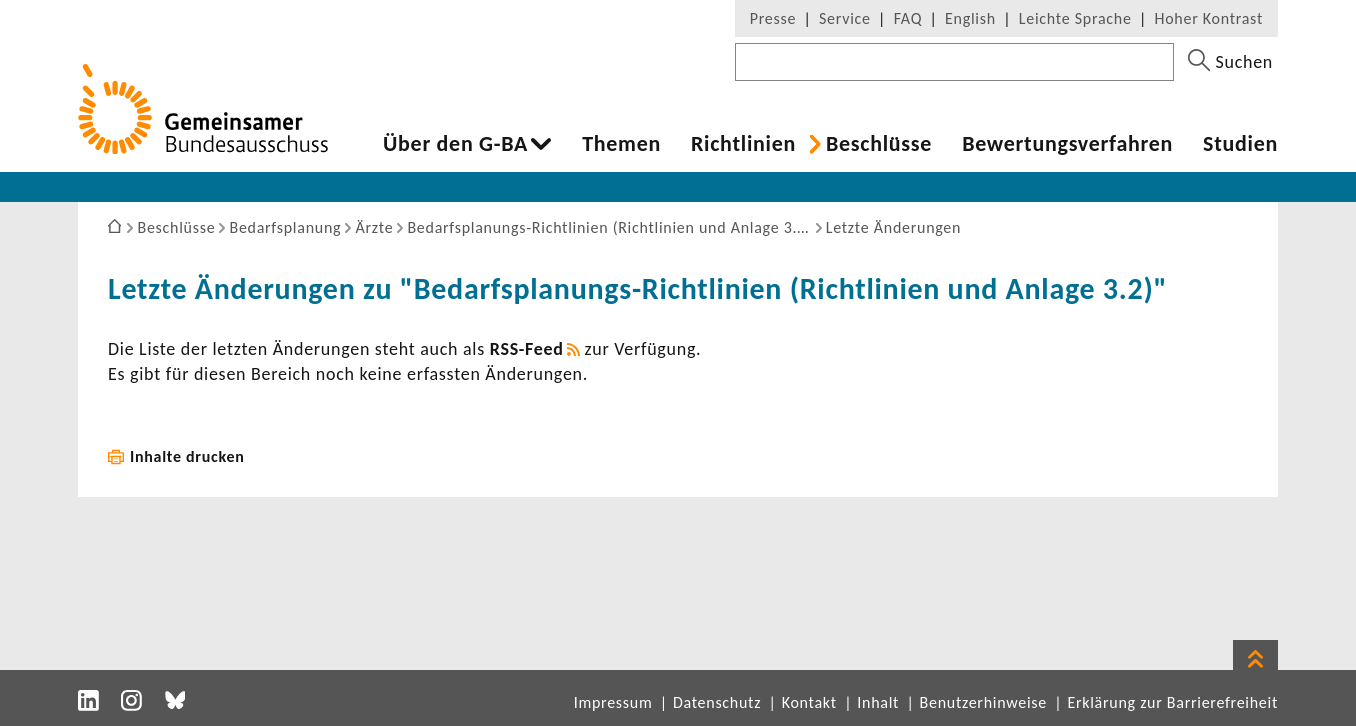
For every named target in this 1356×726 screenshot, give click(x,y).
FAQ (908, 18)
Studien (1240, 144)
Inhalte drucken (187, 456)
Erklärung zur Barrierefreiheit (1172, 702)
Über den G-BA (455, 144)
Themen (621, 144)
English (970, 18)
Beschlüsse (879, 144)
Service (845, 18)
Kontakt (809, 702)
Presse (773, 18)
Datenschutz (717, 702)
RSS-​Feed (527, 349)
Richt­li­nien (743, 144)
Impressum (613, 702)
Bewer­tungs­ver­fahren (1067, 144)
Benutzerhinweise (983, 702)
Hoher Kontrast (1209, 18)
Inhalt (878, 702)
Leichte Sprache (1075, 18)
